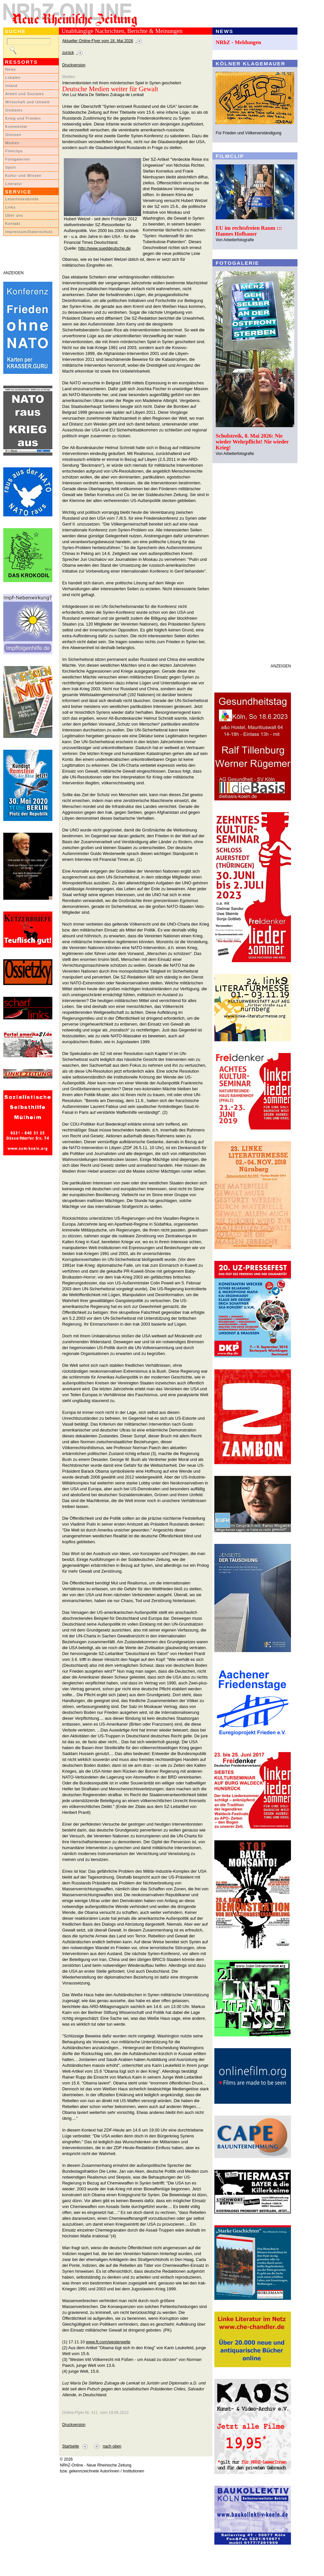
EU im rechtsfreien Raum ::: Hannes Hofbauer (249, 231)
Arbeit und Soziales (24, 94)
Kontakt (12, 224)
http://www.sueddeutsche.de (104, 248)
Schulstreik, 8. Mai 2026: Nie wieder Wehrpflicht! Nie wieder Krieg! (252, 442)
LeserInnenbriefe (22, 199)
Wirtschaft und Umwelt (27, 102)
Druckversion (73, 65)
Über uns (14, 215)
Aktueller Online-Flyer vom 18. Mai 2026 (97, 41)
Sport (10, 167)
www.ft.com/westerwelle (108, 2341)
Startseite (70, 2446)
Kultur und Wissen (23, 175)
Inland (11, 86)
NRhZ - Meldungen (238, 42)
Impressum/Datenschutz (29, 232)
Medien (12, 143)
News (10, 69)
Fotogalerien (17, 159)
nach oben (112, 2446)
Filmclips (14, 151)
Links (10, 207)
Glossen (13, 135)
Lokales (13, 77)
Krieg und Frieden (23, 118)
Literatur (13, 184)
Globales (14, 110)
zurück (68, 52)
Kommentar (16, 126)
